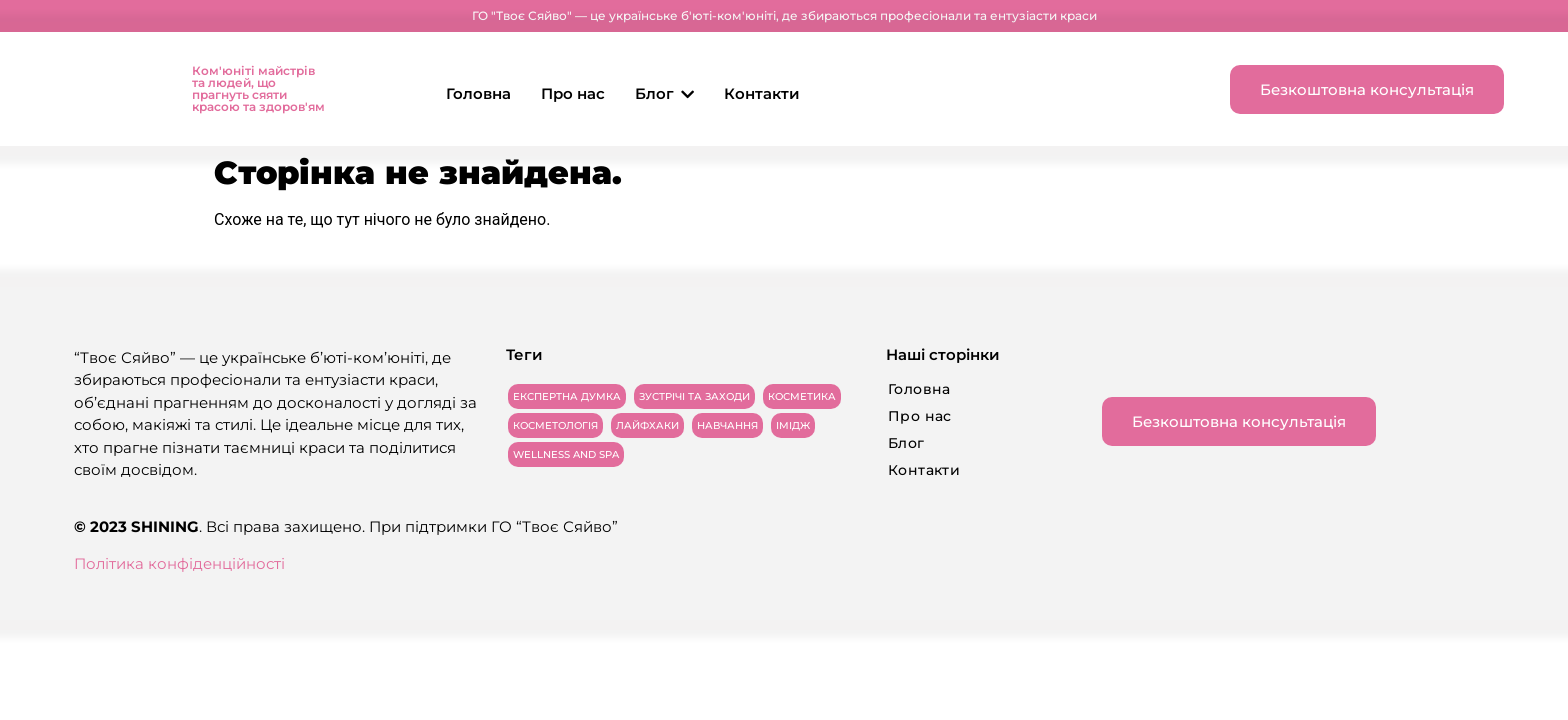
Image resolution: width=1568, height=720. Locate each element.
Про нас (573, 93)
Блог (664, 93)
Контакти (762, 93)
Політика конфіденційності (179, 563)
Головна (478, 93)
